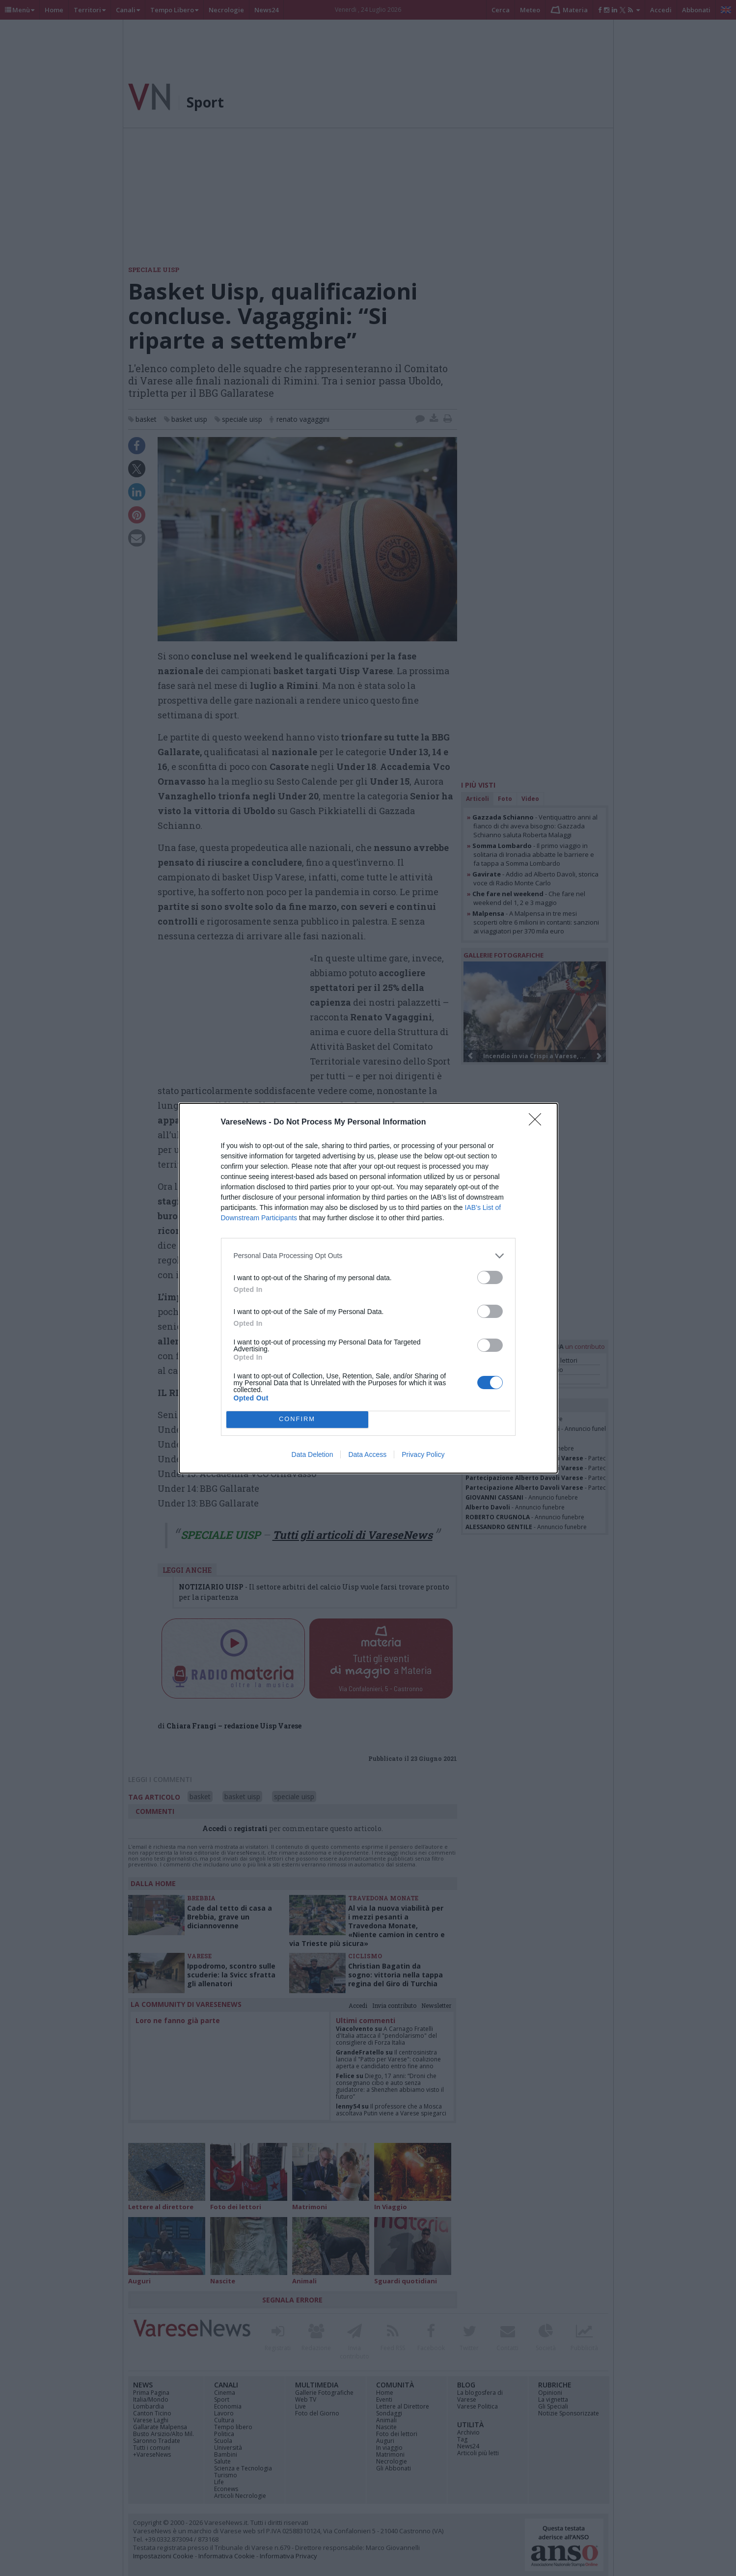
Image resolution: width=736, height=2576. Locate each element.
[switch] (490, 1277)
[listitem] (368, 1256)
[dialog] (368, 1288)
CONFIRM (297, 1419)
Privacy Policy (423, 1454)
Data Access (367, 1454)
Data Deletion (312, 1454)
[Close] (538, 1122)
